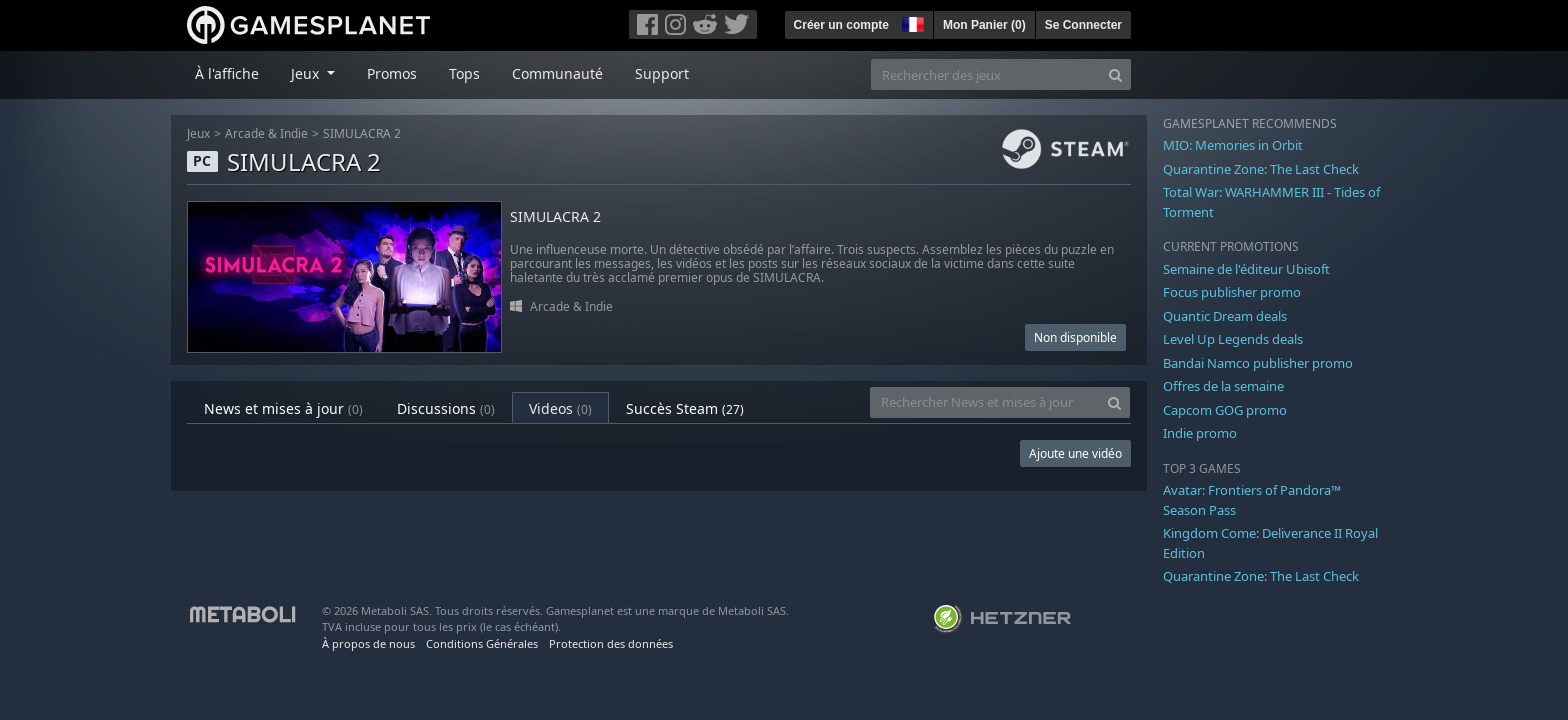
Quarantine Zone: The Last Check (1261, 169)
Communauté (557, 73)
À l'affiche (227, 73)
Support (662, 73)
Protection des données (611, 643)
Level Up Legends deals (1233, 339)
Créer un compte (841, 25)
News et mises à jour (283, 408)
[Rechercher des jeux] (986, 74)
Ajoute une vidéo (1075, 453)
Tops (464, 73)
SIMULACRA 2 (362, 133)
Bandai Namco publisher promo (1258, 363)
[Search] (1115, 74)
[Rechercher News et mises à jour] (985, 402)
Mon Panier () (984, 25)
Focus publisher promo (1232, 292)
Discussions (446, 408)
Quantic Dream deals (1225, 316)
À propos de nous (368, 643)
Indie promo (1200, 433)
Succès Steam (685, 408)
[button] (911, 22)
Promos (392, 73)
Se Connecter (1083, 25)
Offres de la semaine (1223, 386)
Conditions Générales (482, 643)
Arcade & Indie (266, 133)
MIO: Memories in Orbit (1233, 145)
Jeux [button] (307, 73)
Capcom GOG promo (1225, 410)
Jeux (198, 133)
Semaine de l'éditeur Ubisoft (1246, 269)
